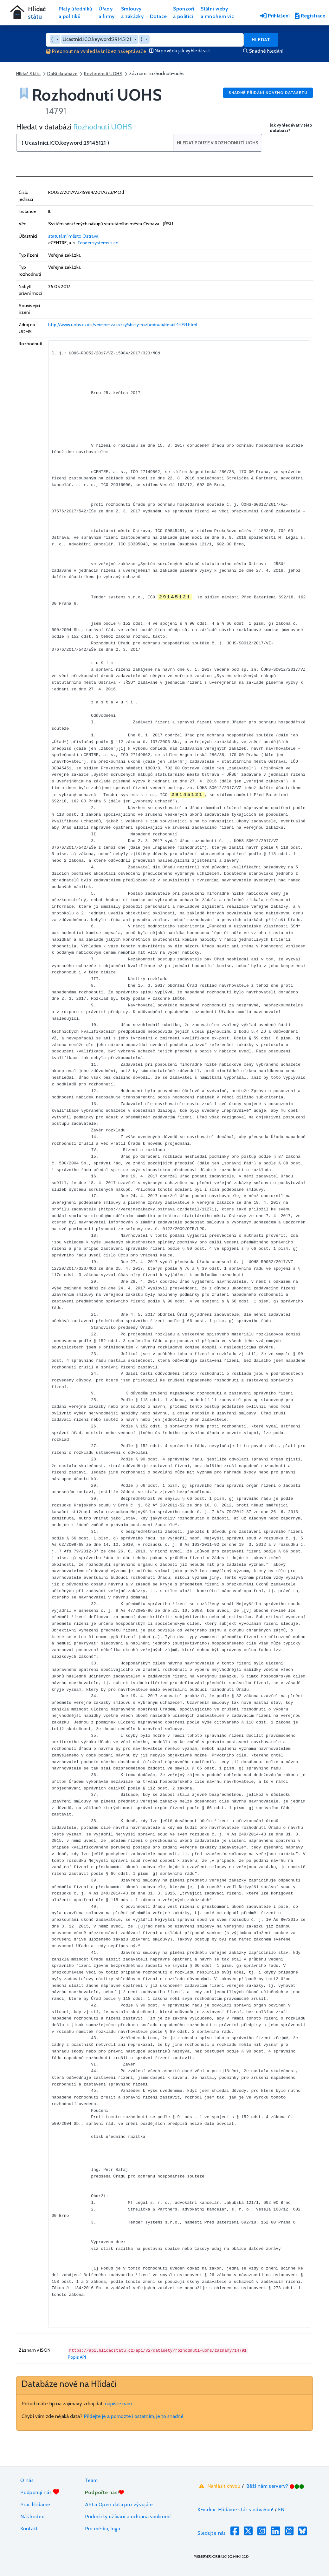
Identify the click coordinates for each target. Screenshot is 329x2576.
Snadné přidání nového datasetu (268, 92)
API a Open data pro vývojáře (119, 2504)
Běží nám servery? (275, 2486)
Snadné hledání (263, 51)
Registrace (310, 16)
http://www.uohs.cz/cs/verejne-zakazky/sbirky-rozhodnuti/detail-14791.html (122, 324)
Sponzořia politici (183, 12)
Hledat (261, 40)
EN (281, 2510)
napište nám (118, 2404)
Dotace (158, 16)
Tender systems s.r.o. (98, 243)
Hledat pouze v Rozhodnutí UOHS (218, 143)
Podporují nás (39, 2492)
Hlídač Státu (28, 73)
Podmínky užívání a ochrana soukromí (128, 2516)
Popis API (77, 2357)
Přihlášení (275, 16)
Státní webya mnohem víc (217, 12)
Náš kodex (32, 2516)
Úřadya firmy (107, 12)
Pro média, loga (102, 2529)
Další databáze (62, 73)
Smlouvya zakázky (132, 12)
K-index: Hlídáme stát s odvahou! (235, 2510)
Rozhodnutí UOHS (103, 73)
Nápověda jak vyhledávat (179, 51)
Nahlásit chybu (218, 2486)
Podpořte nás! (104, 2492)
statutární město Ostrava (73, 236)
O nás (27, 2480)
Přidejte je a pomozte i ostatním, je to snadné (134, 2416)
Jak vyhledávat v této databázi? (291, 127)
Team (91, 2480)
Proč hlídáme (35, 2504)
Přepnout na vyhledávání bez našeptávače (96, 51)
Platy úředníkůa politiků (75, 12)
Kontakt (29, 2529)
